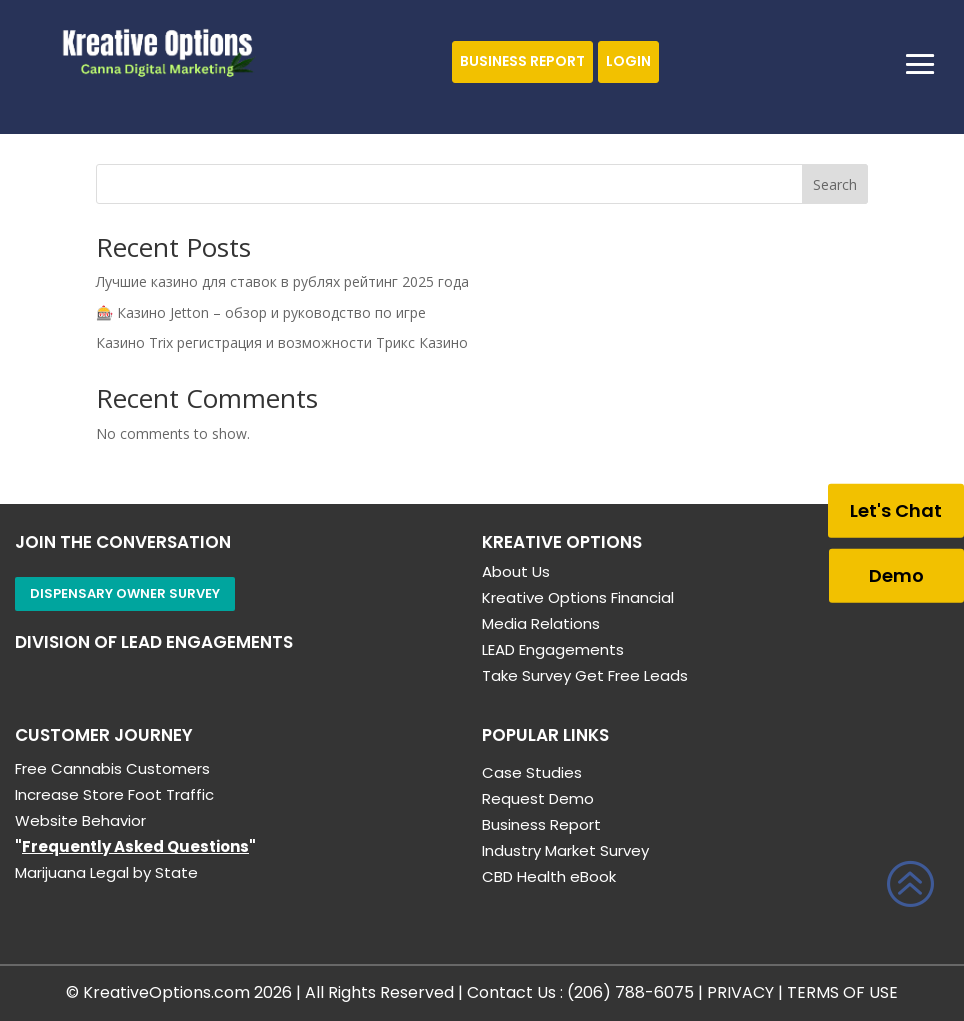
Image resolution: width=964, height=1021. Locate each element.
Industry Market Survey (565, 850)
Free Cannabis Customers (112, 768)
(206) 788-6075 (630, 992)
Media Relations (541, 623)
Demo (896, 574)
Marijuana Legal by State (106, 872)
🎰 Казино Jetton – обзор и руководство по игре (261, 312)
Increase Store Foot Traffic (114, 794)
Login (628, 61)
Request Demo (538, 798)
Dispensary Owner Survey (125, 593)
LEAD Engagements (553, 649)
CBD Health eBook (549, 876)
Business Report (522, 61)
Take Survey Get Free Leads (585, 675)
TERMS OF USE (842, 992)
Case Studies (532, 772)
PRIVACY (740, 992)
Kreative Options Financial (578, 597)
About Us (516, 571)
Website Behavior (80, 820)
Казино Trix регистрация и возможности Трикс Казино (282, 342)
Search (835, 184)
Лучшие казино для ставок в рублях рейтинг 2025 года (282, 281)
